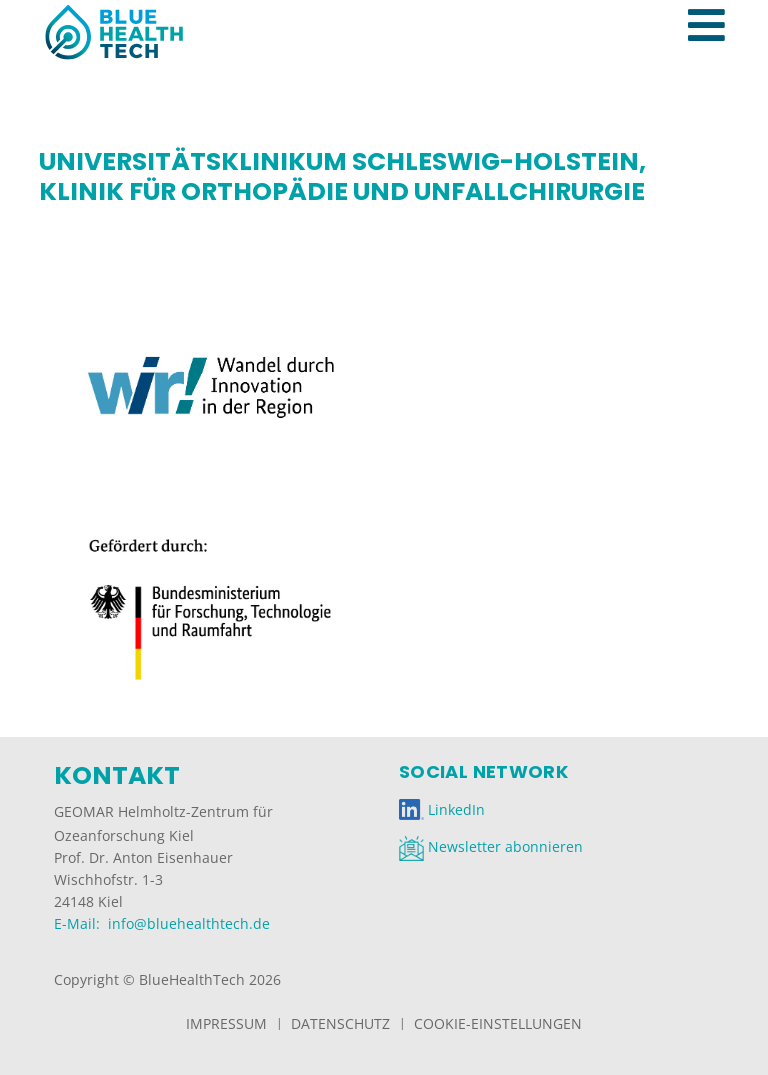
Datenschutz (340, 1023)
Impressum (226, 1023)
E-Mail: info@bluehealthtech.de (162, 923)
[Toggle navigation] (717, 4)
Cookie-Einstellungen (498, 1023)
